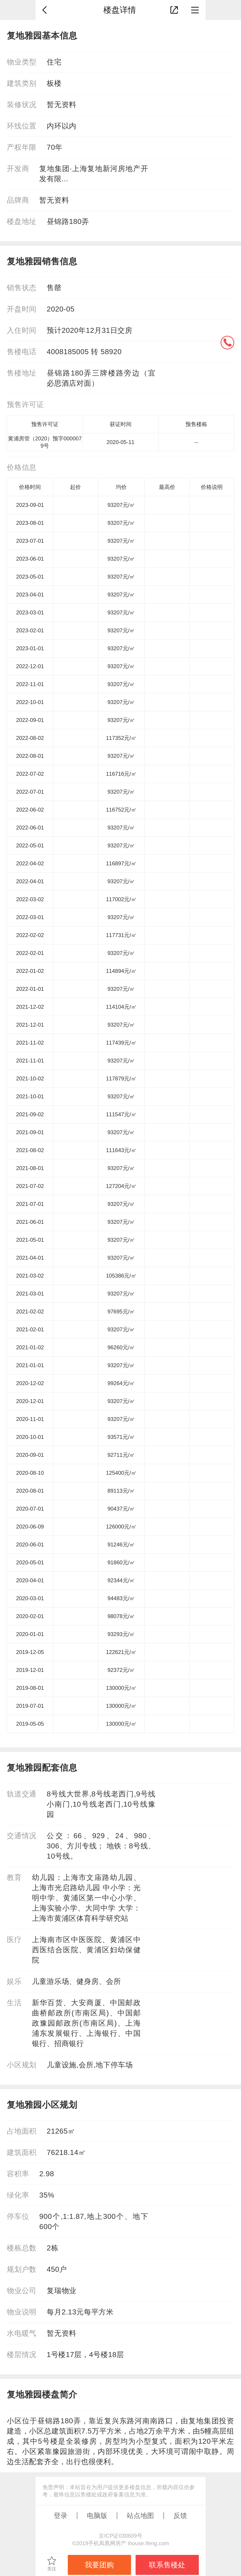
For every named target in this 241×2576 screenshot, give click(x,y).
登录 (60, 2515)
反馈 (180, 2515)
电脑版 (97, 2515)
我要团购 (99, 2565)
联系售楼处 (167, 2565)
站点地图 (140, 2515)
